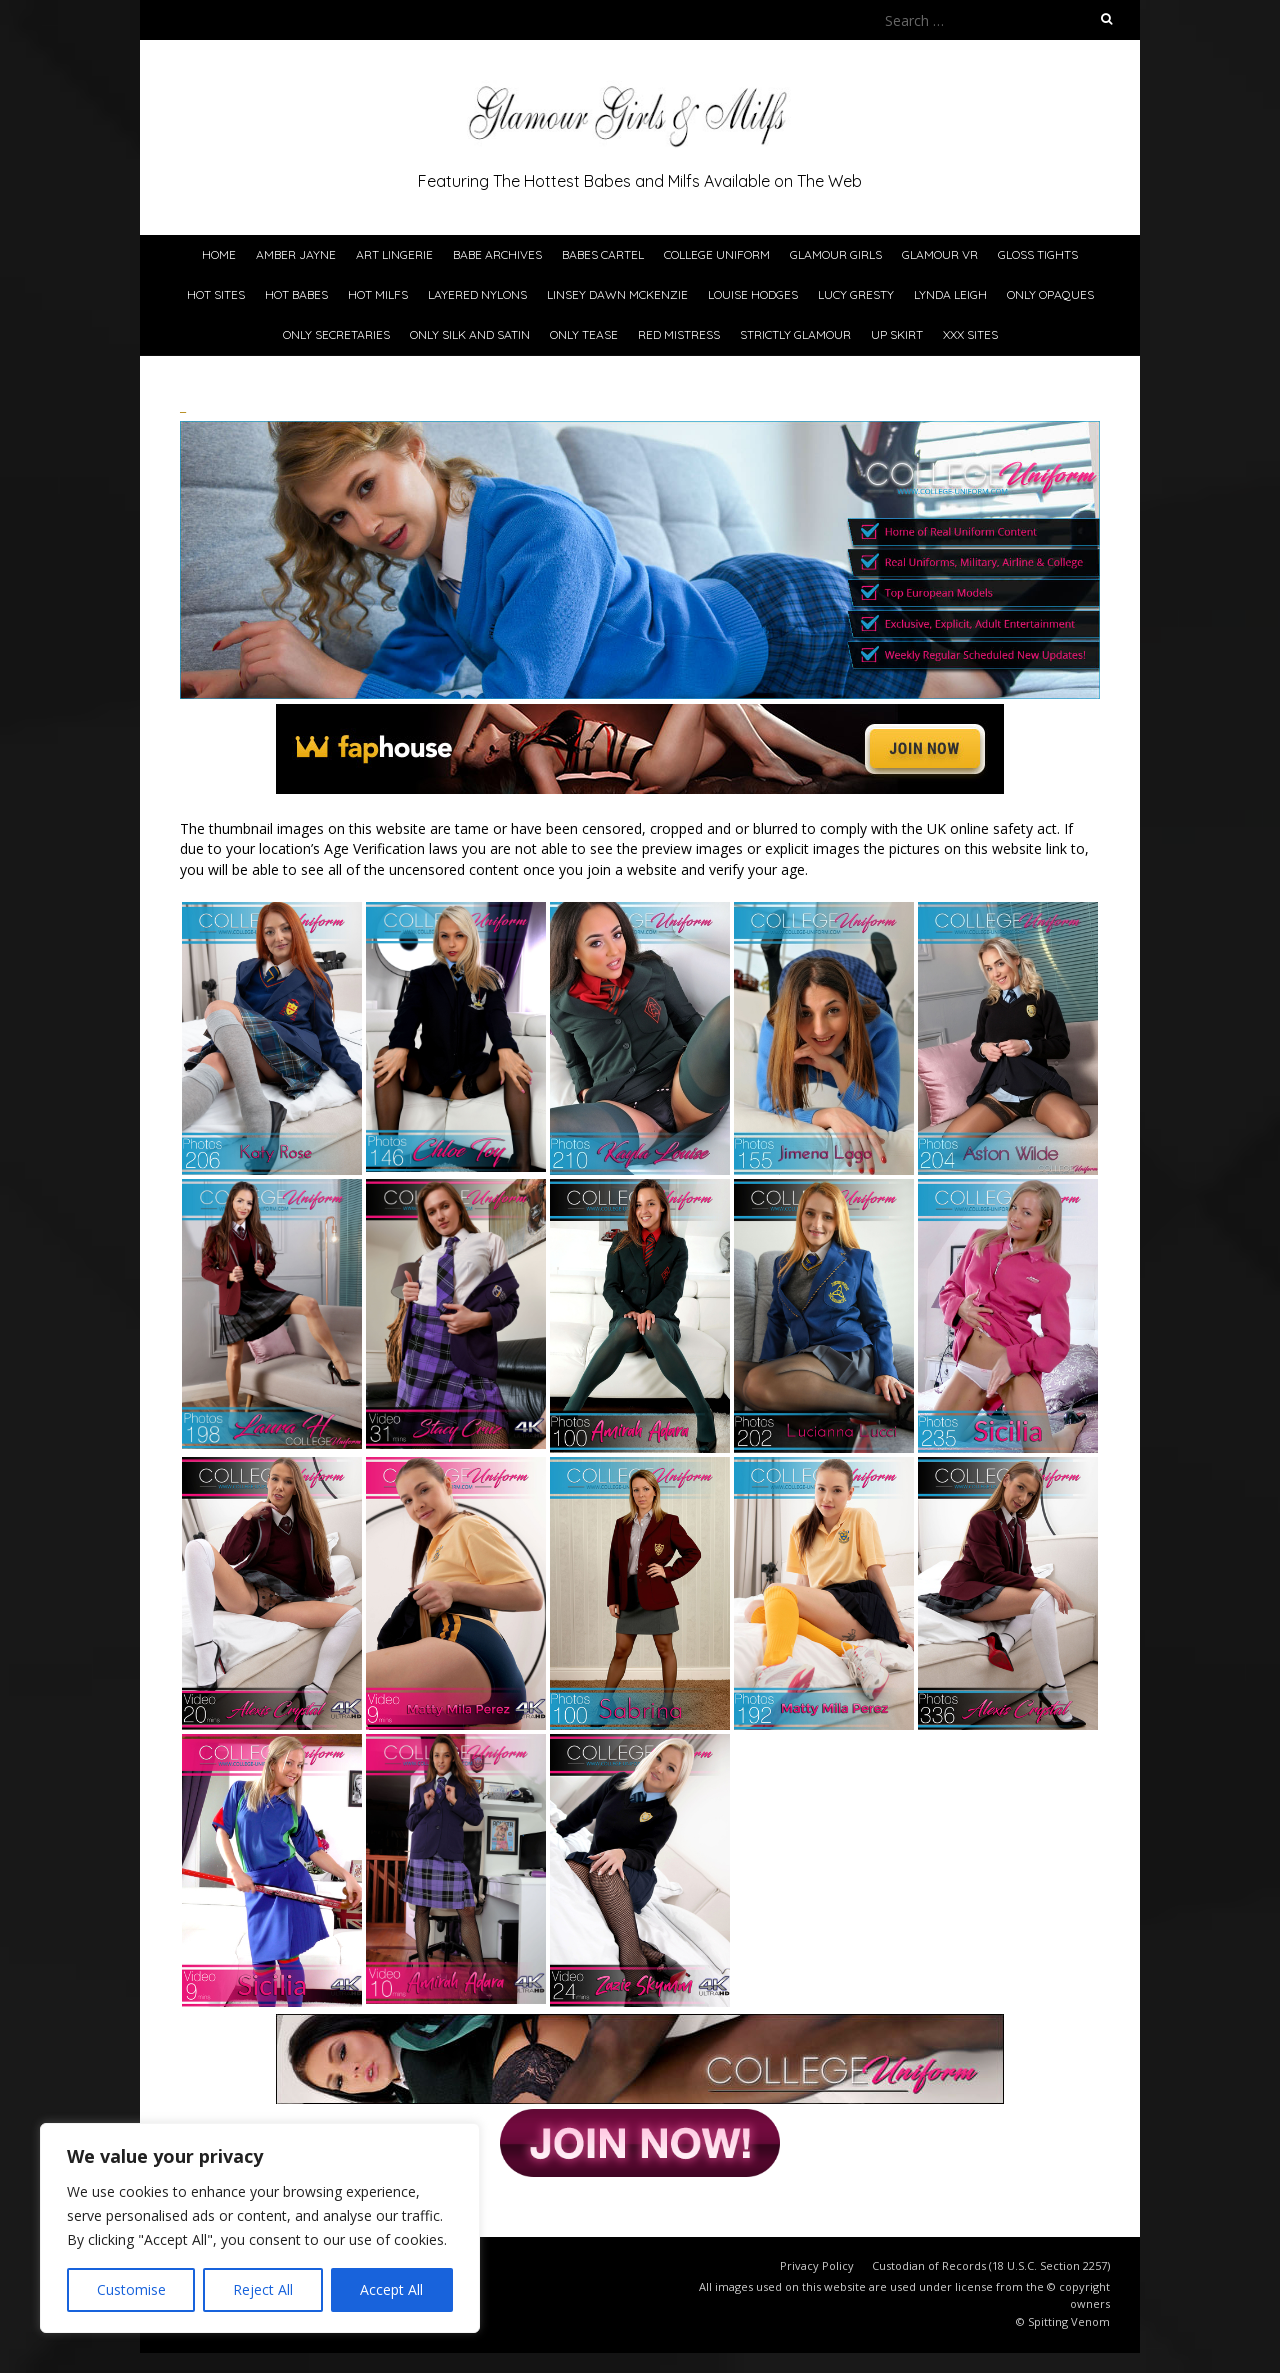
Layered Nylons (477, 294)
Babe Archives (497, 254)
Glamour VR (940, 254)
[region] (260, 2228)
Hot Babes (296, 294)
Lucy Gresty (856, 294)
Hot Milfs (378, 294)
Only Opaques (1050, 294)
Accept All (391, 2289)
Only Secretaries (336, 334)
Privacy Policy (817, 2265)
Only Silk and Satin (470, 334)
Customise (131, 2289)
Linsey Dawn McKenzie (617, 294)
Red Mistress (679, 334)
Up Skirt (897, 334)
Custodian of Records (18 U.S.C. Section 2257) (991, 2265)
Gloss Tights (1038, 254)
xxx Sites (970, 334)
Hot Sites (216, 294)
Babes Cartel (603, 254)
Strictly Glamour (795, 334)
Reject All (263, 2289)
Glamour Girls (836, 254)
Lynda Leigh (950, 294)
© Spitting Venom (1063, 2321)
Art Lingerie (394, 254)
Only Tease (584, 334)
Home (219, 254)
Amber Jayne (296, 254)
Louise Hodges (753, 294)
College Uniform (717, 254)
